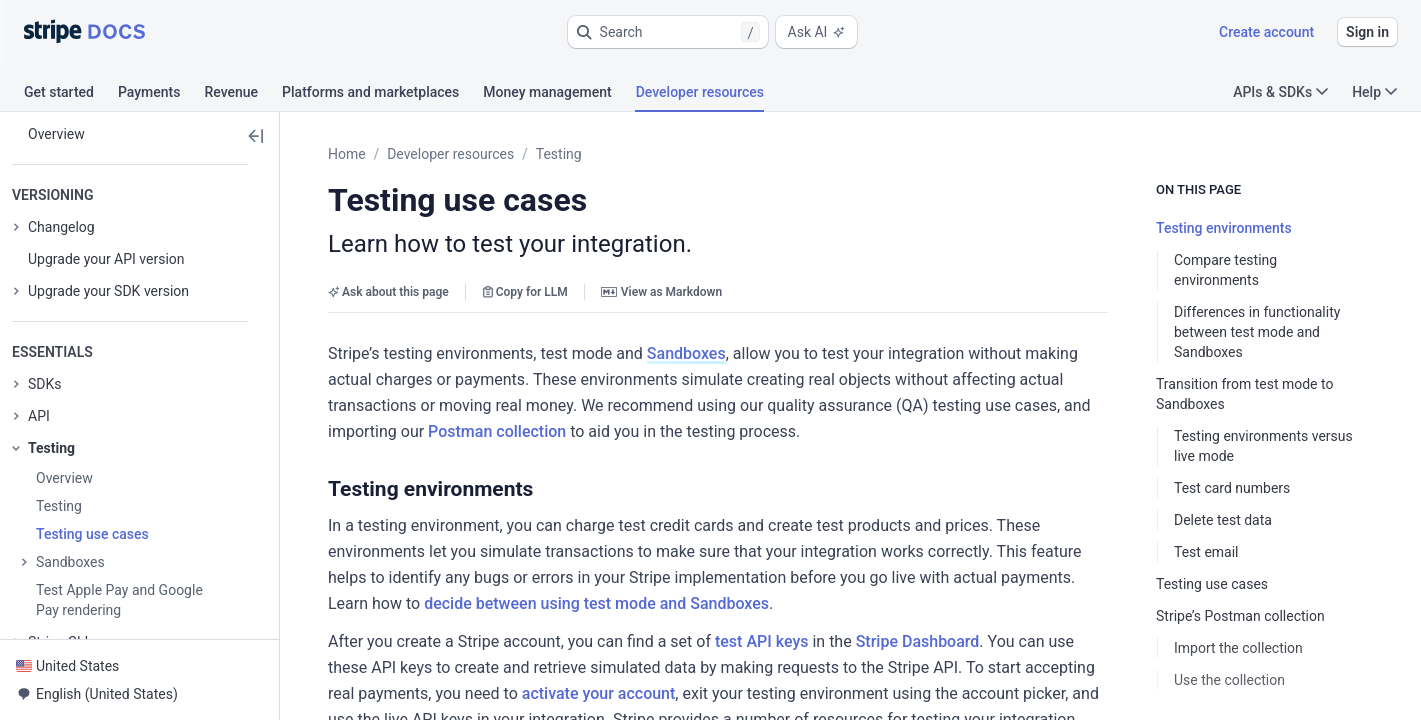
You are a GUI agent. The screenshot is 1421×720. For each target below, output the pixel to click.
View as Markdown (661, 292)
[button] (668, 32)
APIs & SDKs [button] (1280, 92)
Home (347, 154)
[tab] (71, 95)
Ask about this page (388, 292)
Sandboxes (686, 353)
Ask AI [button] (817, 32)
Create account (1266, 32)
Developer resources (450, 154)
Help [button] (1374, 92)
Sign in (1367, 32)
